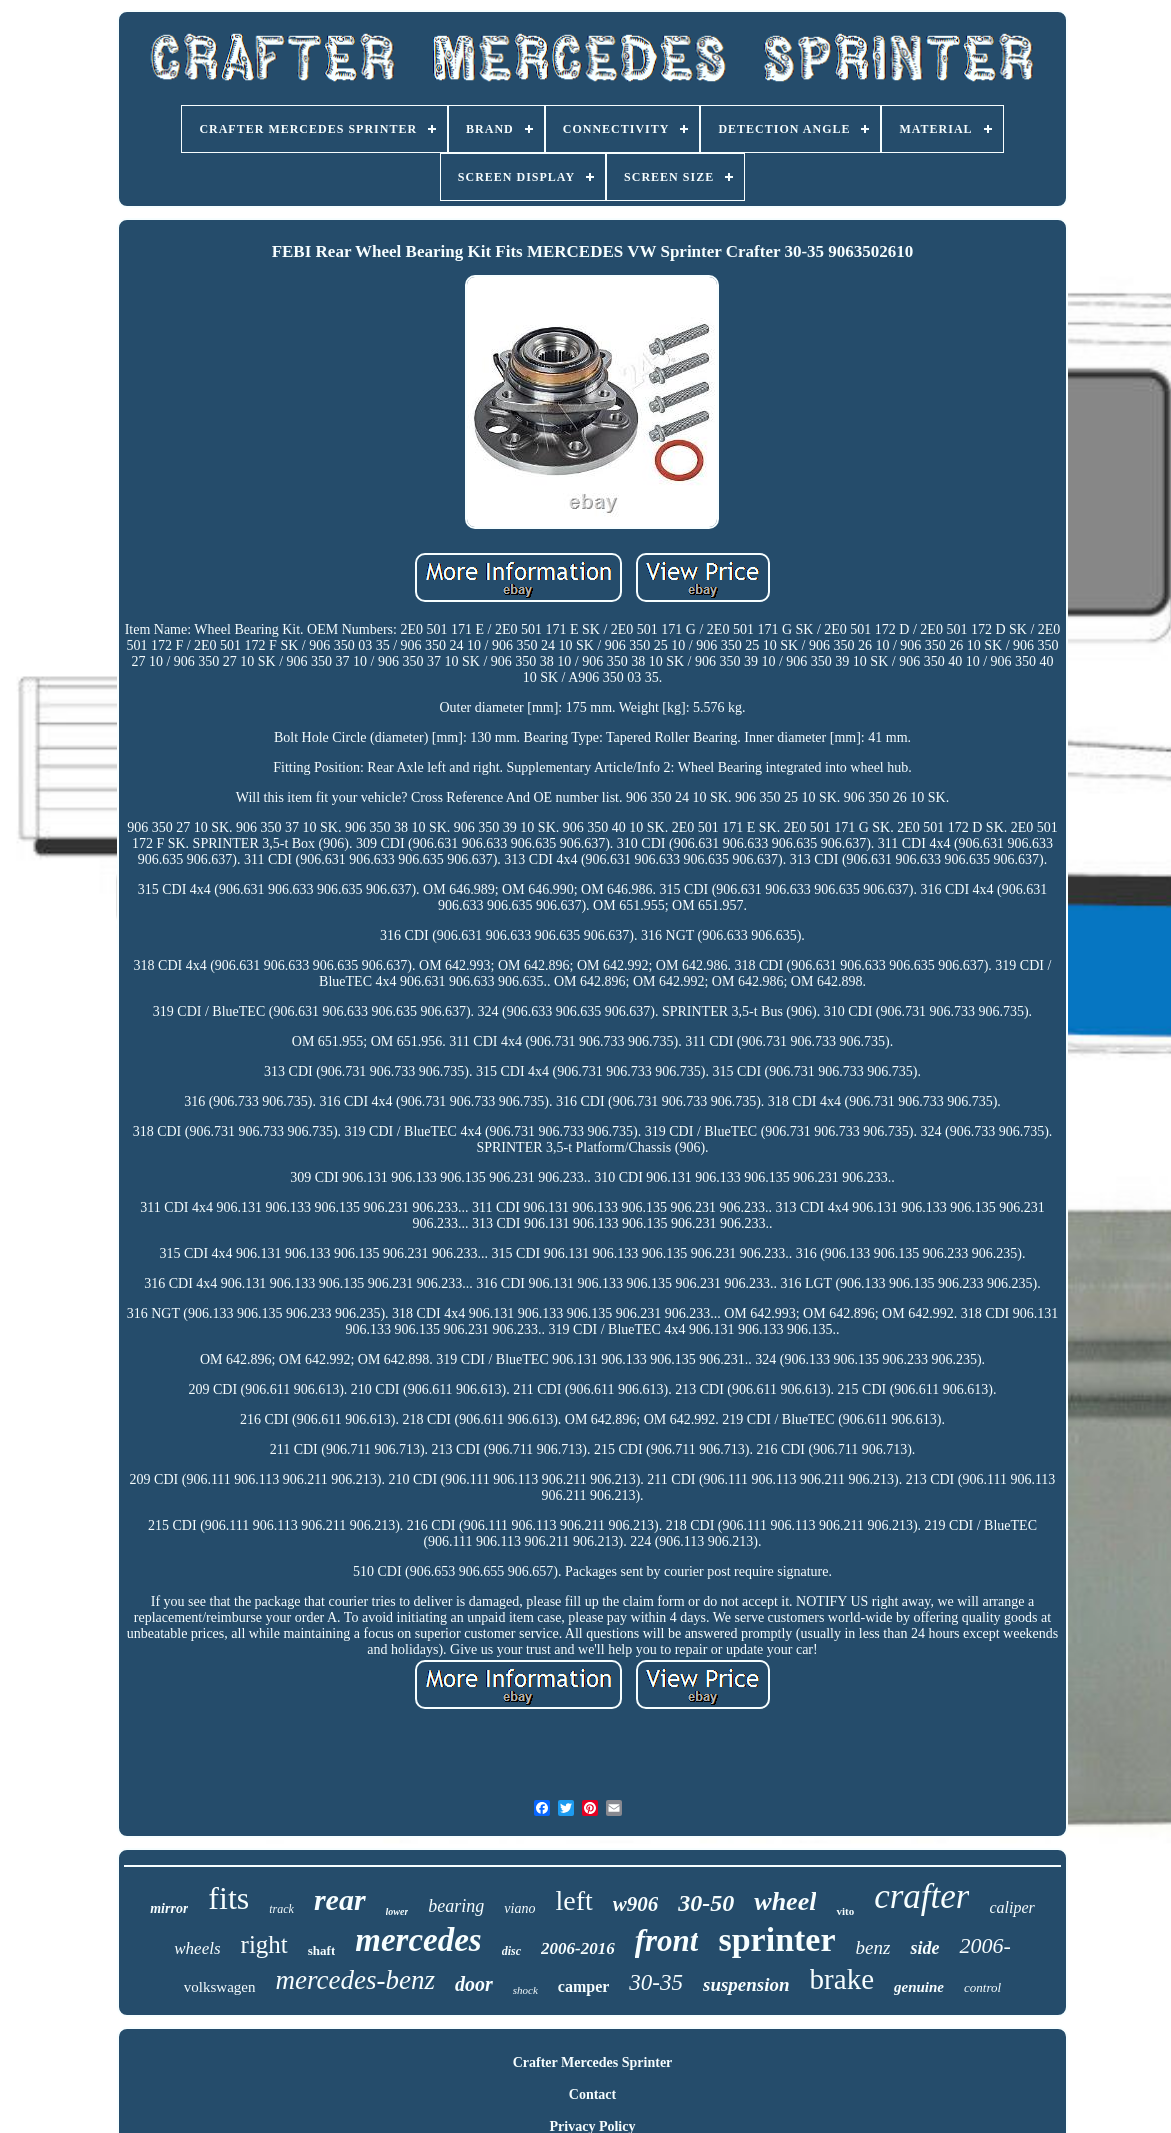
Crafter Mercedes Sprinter (593, 2062)
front (667, 1940)
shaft (321, 1950)
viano (519, 1908)
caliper (1011, 1907)
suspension (746, 1984)
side (924, 1948)
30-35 (656, 1982)
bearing (456, 1906)
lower (397, 1911)
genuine (919, 1987)
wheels (197, 1948)
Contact (592, 2094)
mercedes (418, 1940)
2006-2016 (578, 1948)
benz (873, 1947)
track (281, 1909)
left (573, 1900)
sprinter (776, 1939)
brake (842, 1979)
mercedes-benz (355, 1980)
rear (340, 1899)
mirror (169, 1908)
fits (228, 1898)
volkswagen (220, 1987)
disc (511, 1951)
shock (525, 1990)
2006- (984, 1945)
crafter (921, 1896)
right (264, 1944)
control (982, 1987)
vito (845, 1911)
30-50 (706, 1903)
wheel (785, 1901)
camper (584, 1986)
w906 (636, 1904)
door (474, 1984)
